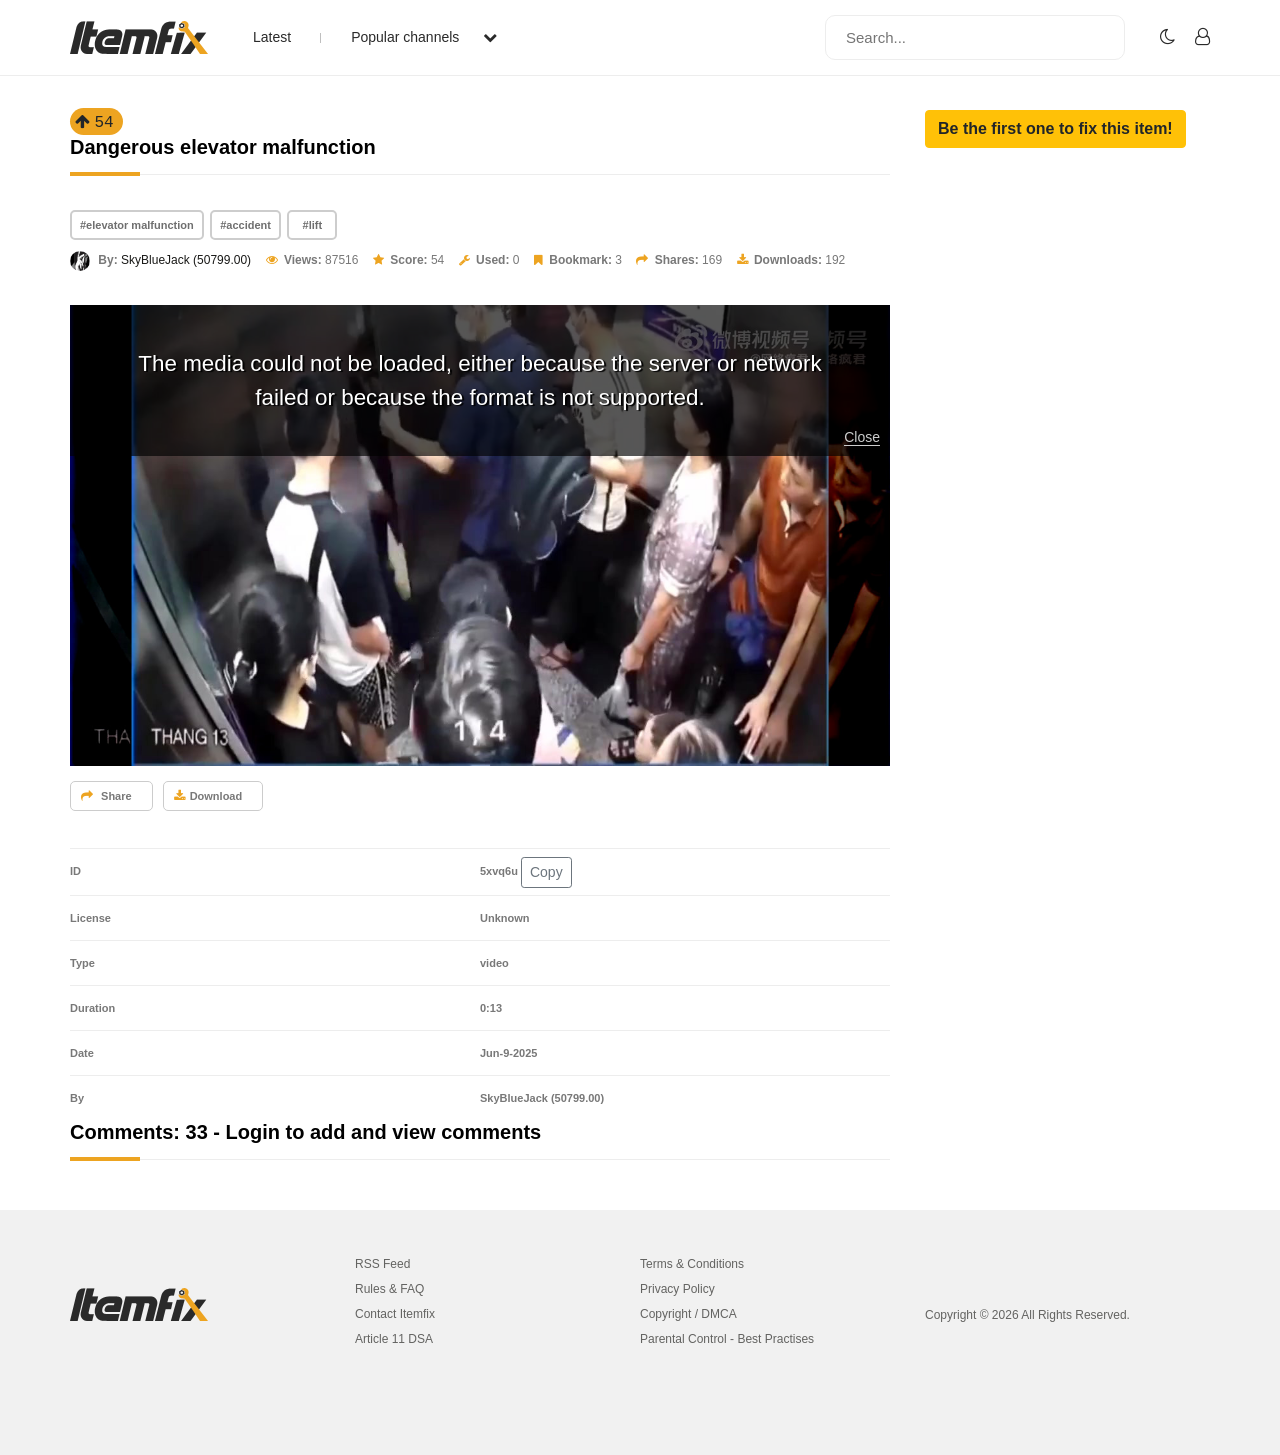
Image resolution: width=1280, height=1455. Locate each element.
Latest (272, 37)
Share (106, 796)
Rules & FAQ (389, 1289)
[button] (1055, 129)
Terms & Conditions (692, 1264)
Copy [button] (546, 872)
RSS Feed (382, 1264)
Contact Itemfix (395, 1314)
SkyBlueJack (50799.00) (186, 260)
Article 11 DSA (394, 1339)
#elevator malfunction (137, 225)
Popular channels (424, 37)
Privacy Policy (677, 1289)
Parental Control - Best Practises (727, 1339)
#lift (313, 225)
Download (208, 796)
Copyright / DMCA (688, 1314)
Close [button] (862, 437)
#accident (245, 225)
